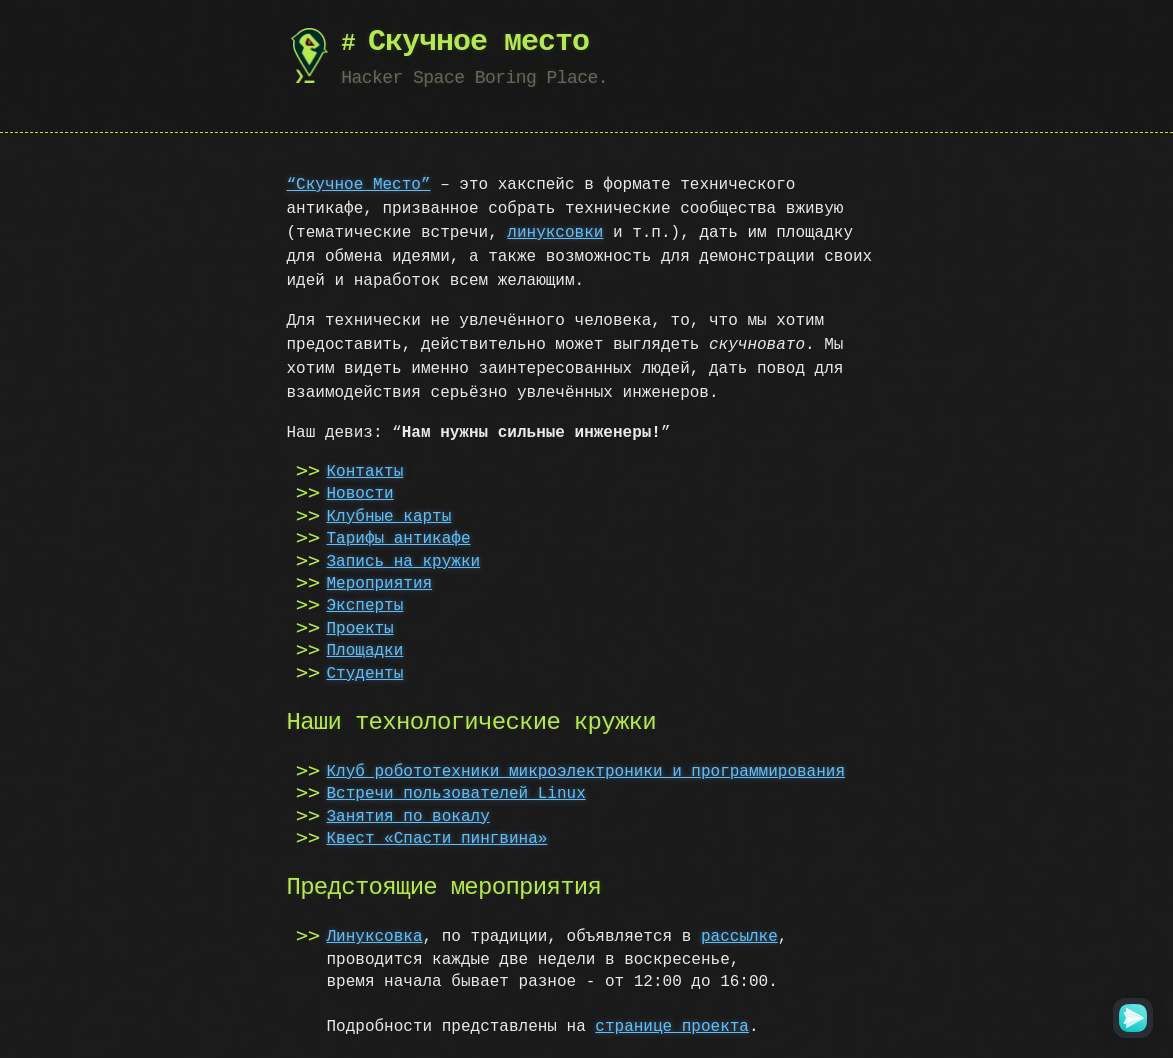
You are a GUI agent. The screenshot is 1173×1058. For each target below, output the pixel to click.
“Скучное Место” (359, 185)
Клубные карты (389, 517)
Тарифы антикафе (399, 539)
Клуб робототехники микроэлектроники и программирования (586, 772)
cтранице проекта (672, 1027)
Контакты (365, 472)
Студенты (365, 674)
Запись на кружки (404, 562)
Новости (360, 494)
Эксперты (365, 606)
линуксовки (555, 233)
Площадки (365, 651)
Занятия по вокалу (408, 817)
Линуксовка (375, 937)
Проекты (360, 629)
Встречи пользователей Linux (456, 794)
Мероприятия (380, 584)
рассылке (739, 937)
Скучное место (478, 42)
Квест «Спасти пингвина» (437, 839)
